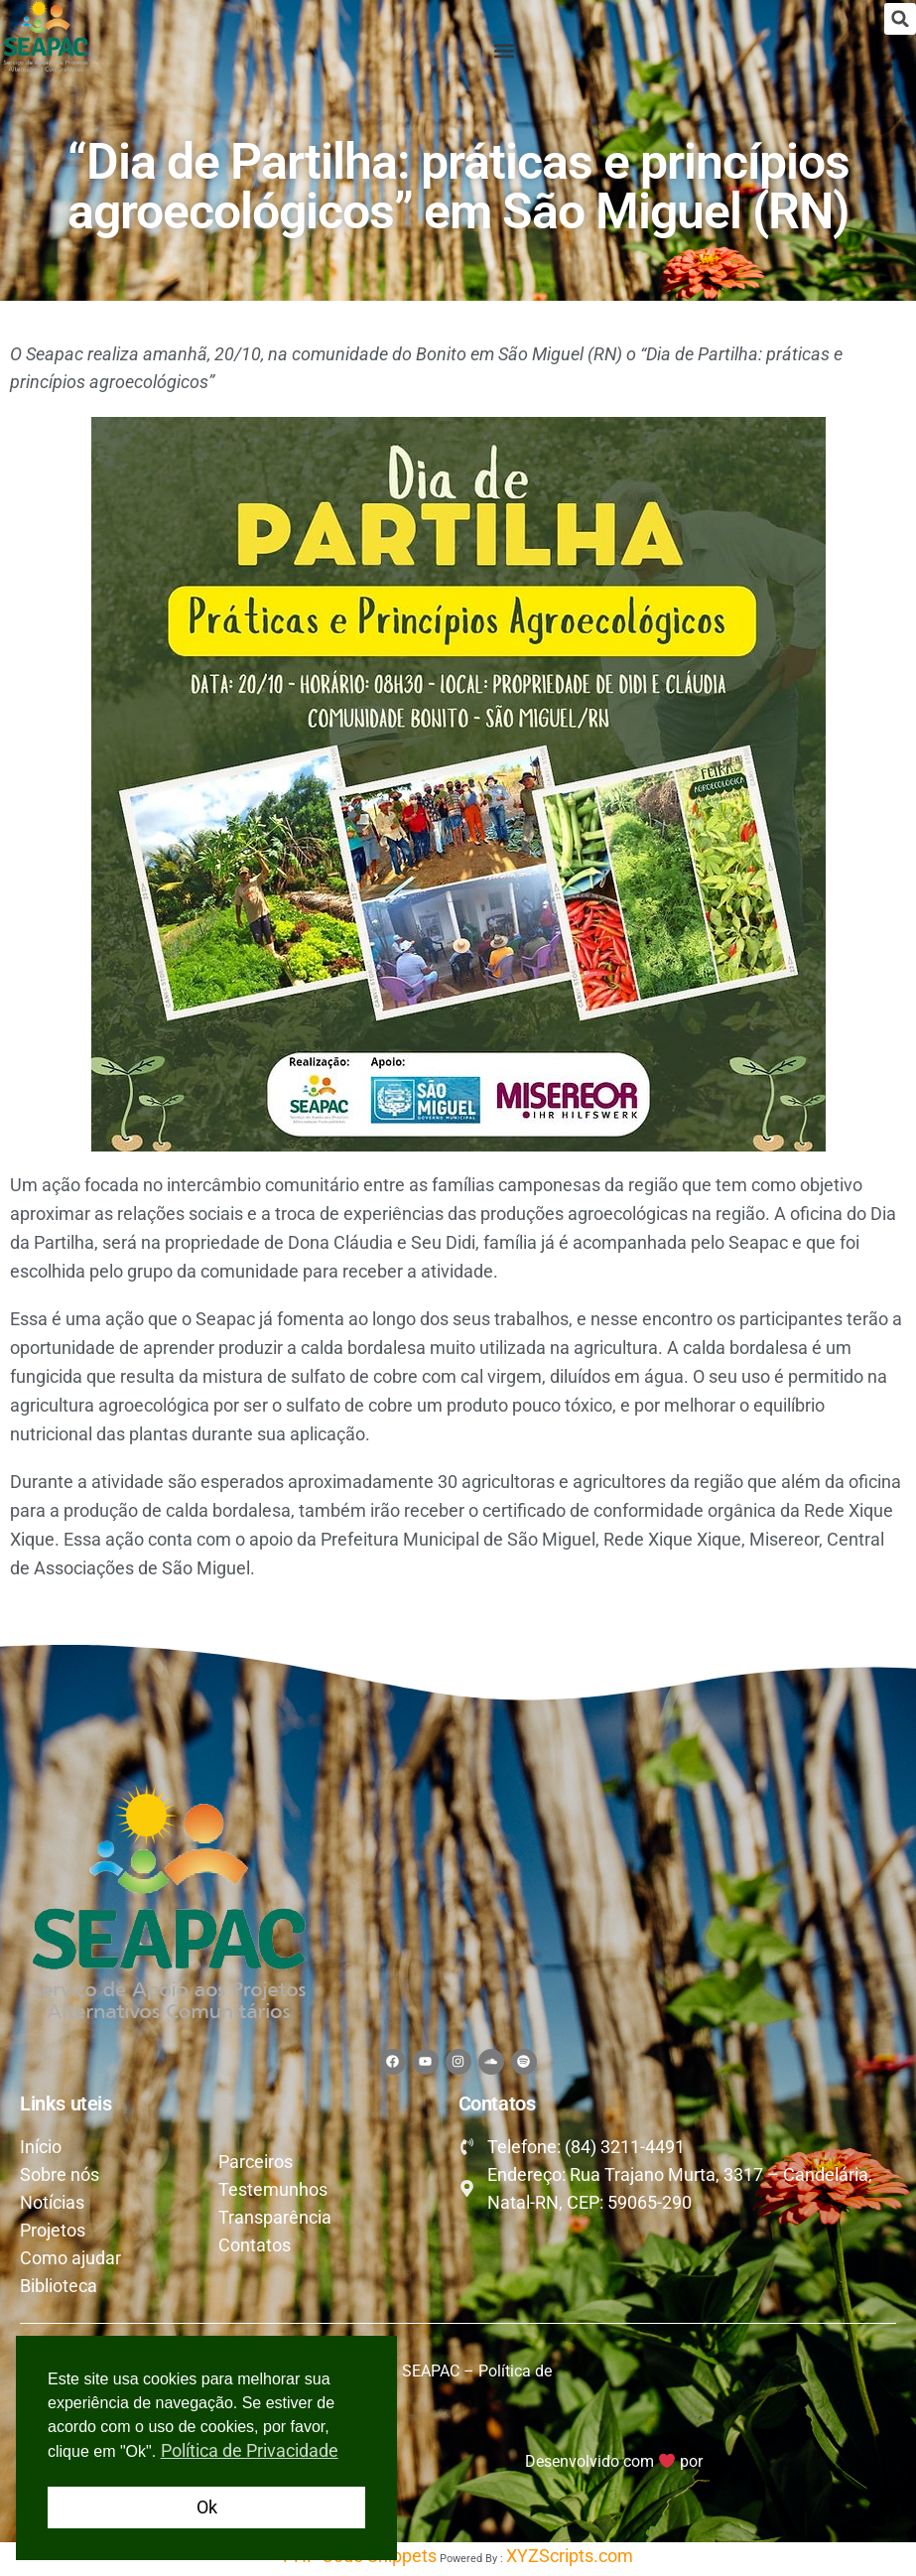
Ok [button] (206, 2507)
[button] (900, 19)
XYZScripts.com (569, 2560)
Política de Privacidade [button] (249, 2450)
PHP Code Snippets (360, 2560)
